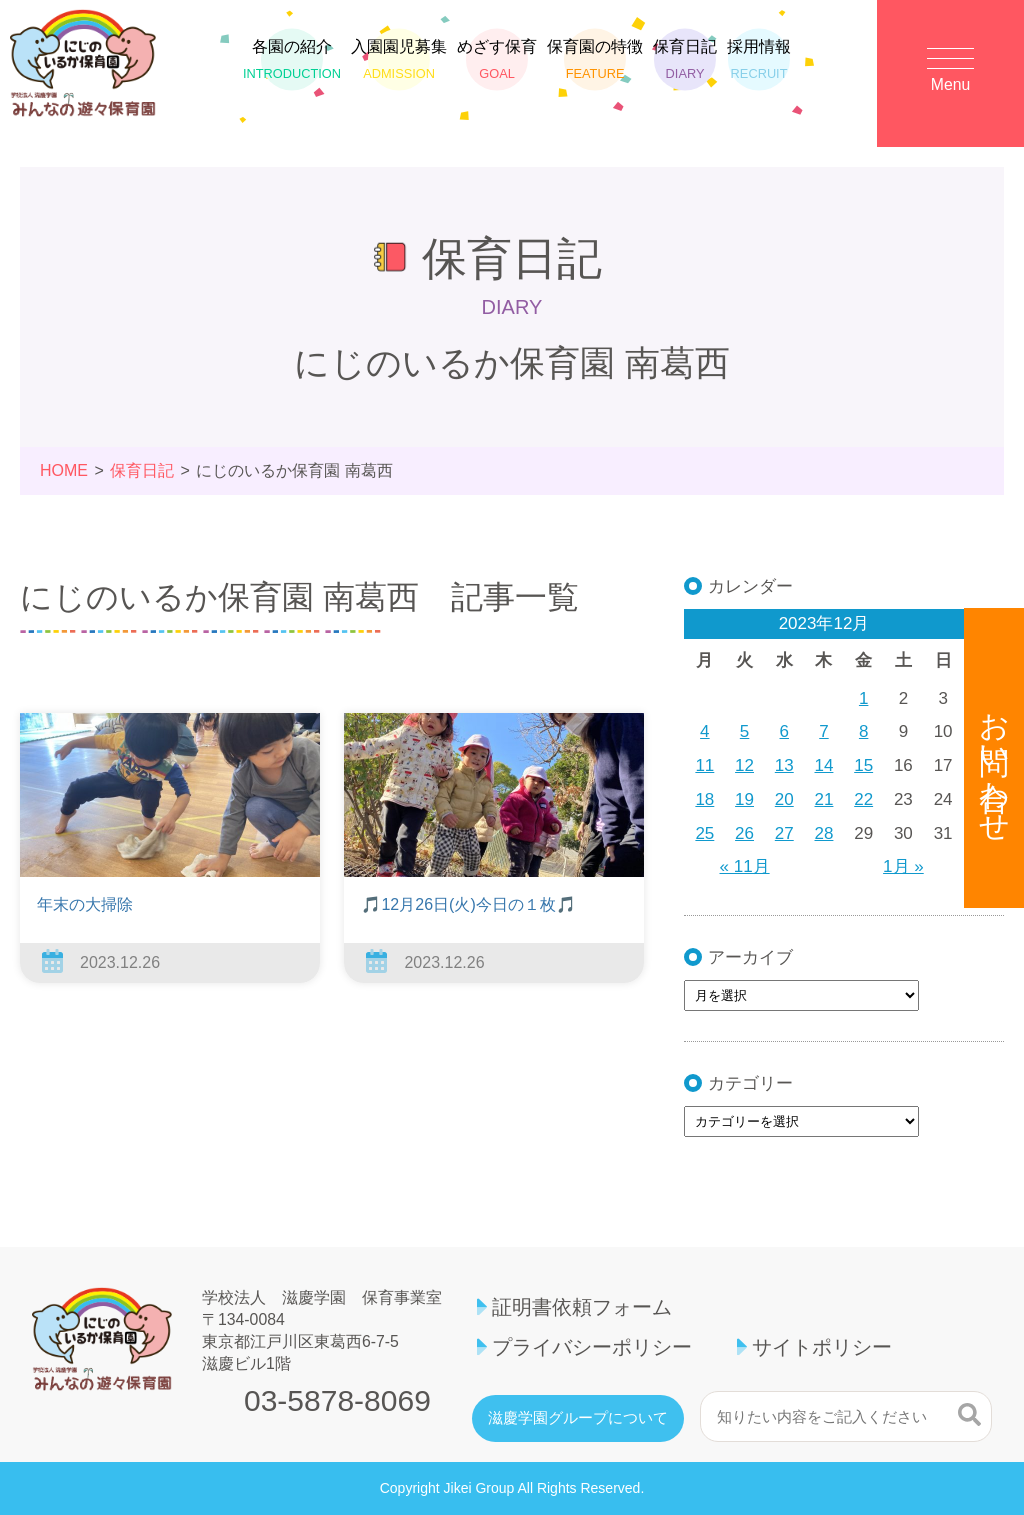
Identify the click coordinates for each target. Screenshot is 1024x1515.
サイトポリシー (822, 1347)
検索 (969, 1414)
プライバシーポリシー (592, 1347)
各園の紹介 (292, 65)
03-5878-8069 (337, 1401)
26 (744, 833)
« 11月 (745, 866)
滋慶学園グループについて (578, 1418)
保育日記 (685, 65)
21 (824, 799)
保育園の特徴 (595, 65)
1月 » (903, 866)
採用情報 (759, 65)
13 (784, 765)
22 (863, 799)
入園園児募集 (399, 65)
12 (744, 765)
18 (704, 799)
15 (863, 765)
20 (784, 799)
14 (824, 765)
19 (744, 799)
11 (704, 765)
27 (784, 833)
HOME (64, 470)
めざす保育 (497, 65)
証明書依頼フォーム (582, 1307)
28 (824, 833)
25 (704, 833)
